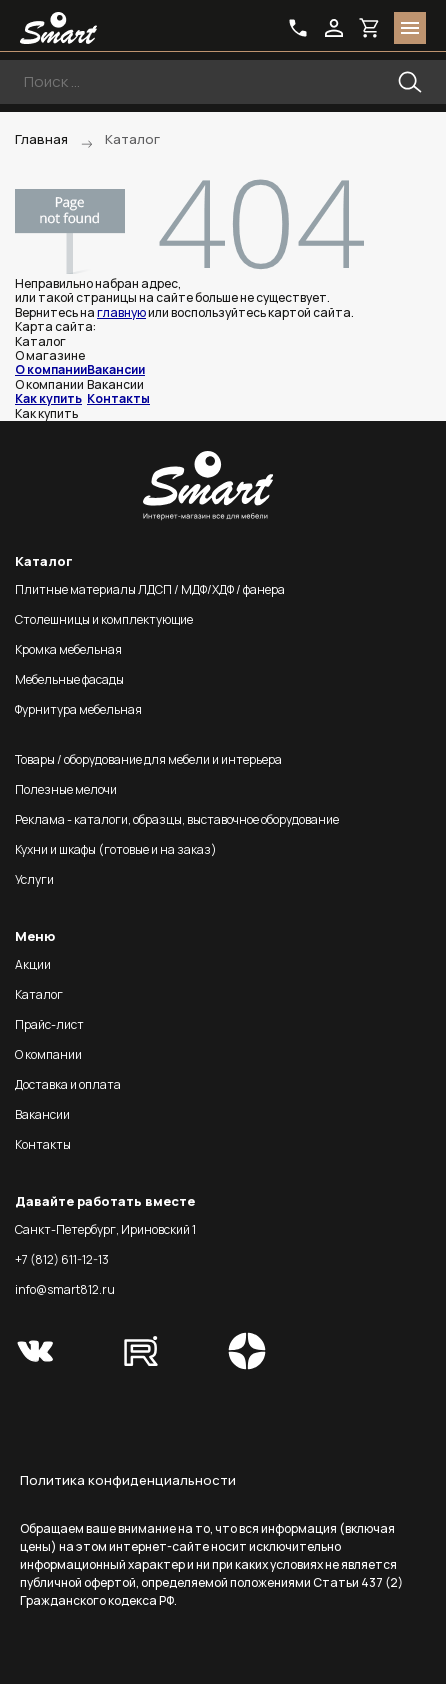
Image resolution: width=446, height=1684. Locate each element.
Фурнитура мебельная (78, 709)
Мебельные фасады (69, 679)
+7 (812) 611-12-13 (62, 1259)
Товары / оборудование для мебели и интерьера (148, 759)
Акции (33, 964)
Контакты (118, 398)
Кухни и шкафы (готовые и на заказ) (116, 849)
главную (121, 312)
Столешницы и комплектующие (104, 619)
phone (298, 28)
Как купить (48, 398)
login (334, 28)
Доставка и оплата (68, 1084)
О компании (51, 369)
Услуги (34, 879)
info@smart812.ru (65, 1289)
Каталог (39, 994)
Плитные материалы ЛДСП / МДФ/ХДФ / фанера (150, 589)
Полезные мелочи (66, 789)
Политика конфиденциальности (128, 1480)
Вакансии (116, 369)
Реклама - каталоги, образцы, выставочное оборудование (177, 819)
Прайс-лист (49, 1024)
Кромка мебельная (68, 649)
